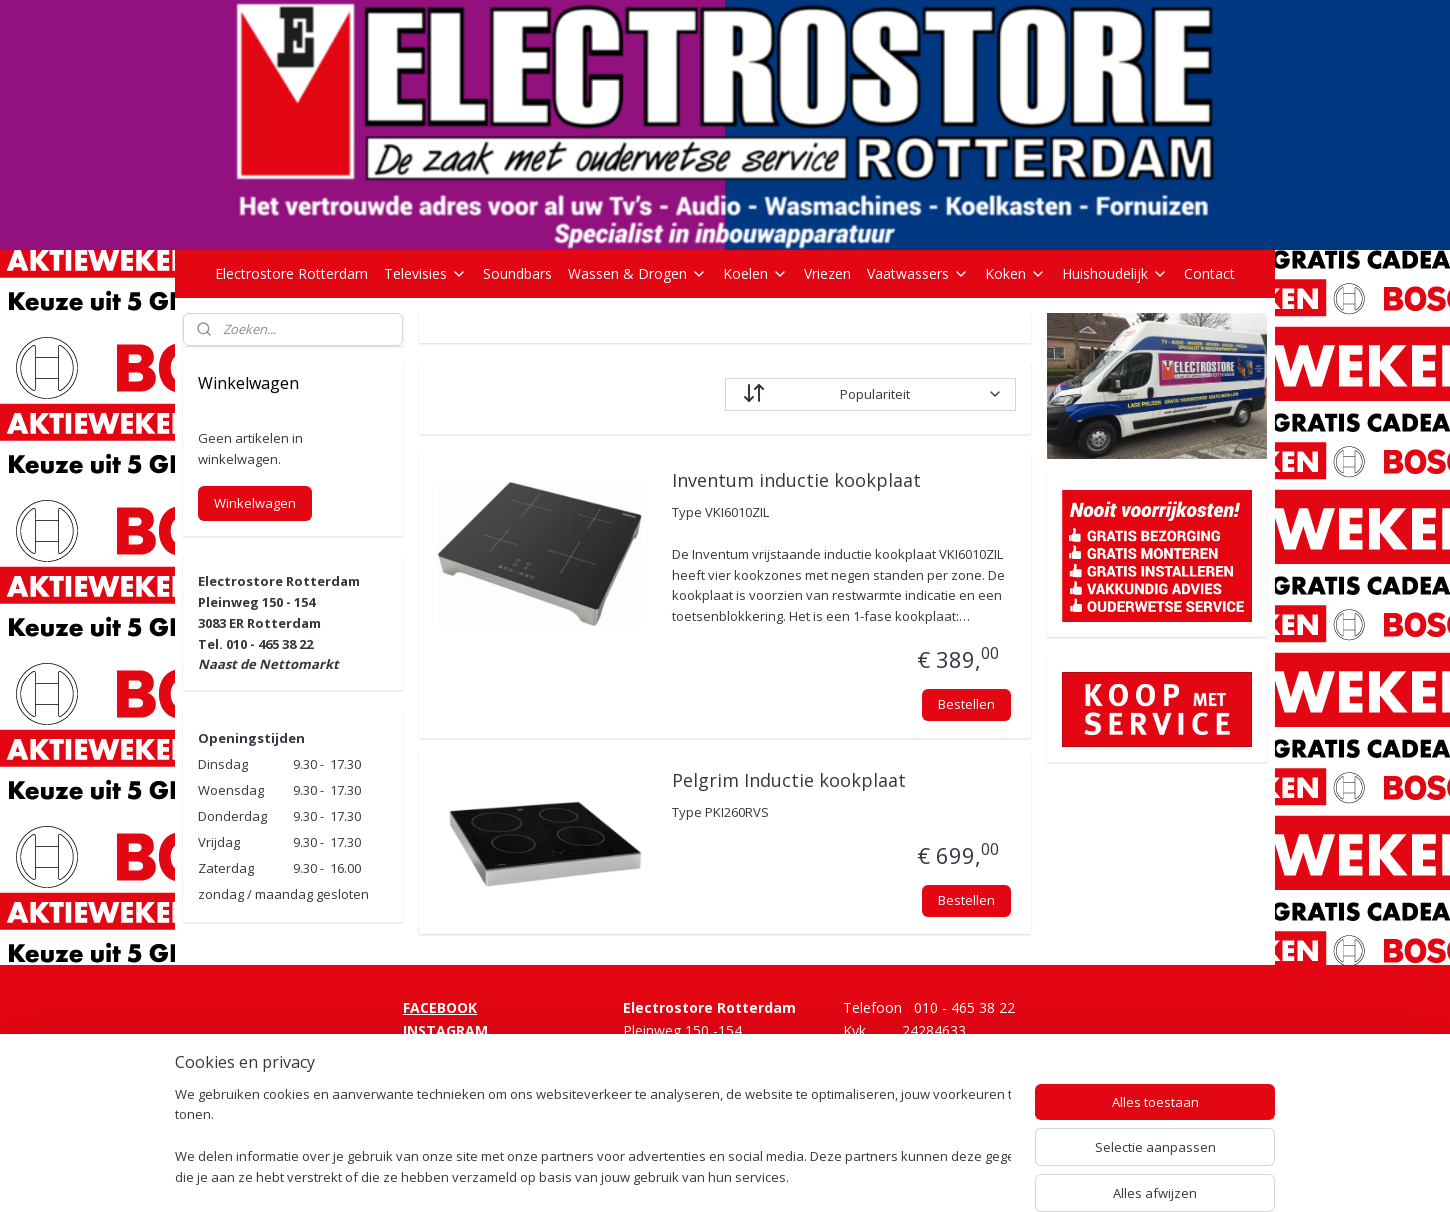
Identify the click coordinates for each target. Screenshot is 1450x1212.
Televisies (425, 273)
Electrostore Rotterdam (291, 273)
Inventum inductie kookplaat (795, 481)
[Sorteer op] (870, 394)
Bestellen (965, 704)
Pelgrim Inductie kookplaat (788, 781)
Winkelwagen (255, 503)
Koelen (755, 273)
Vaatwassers (918, 273)
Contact (1209, 273)
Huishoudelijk (1115, 273)
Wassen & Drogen (637, 273)
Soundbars (517, 273)
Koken (1015, 273)
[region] (593, 1137)
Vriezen (827, 273)
